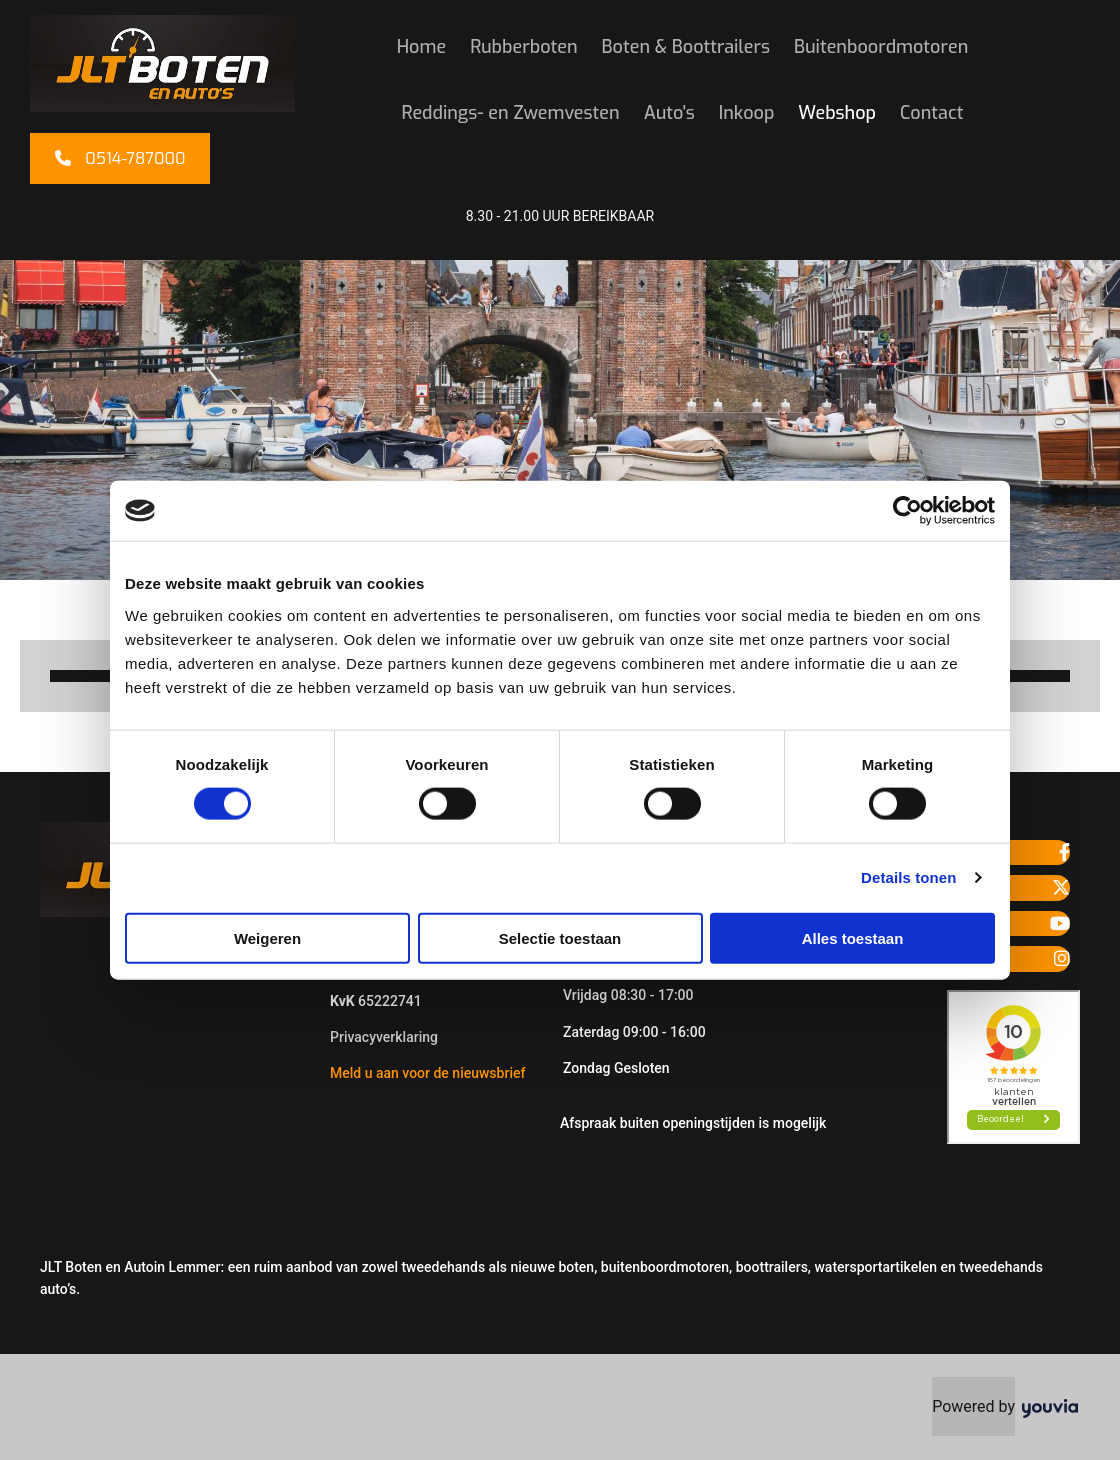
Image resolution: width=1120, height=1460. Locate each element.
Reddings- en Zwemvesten (511, 113)
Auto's (669, 113)
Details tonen (908, 877)
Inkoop (747, 113)
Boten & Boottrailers (686, 47)
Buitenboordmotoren (881, 47)
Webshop (837, 113)
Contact (931, 113)
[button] (120, 158)
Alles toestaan (853, 937)
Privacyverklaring (384, 1037)
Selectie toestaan (560, 937)
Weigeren (267, 937)
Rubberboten (523, 47)
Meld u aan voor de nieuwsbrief (427, 1073)
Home (421, 47)
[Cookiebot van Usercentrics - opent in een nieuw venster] (907, 511)
